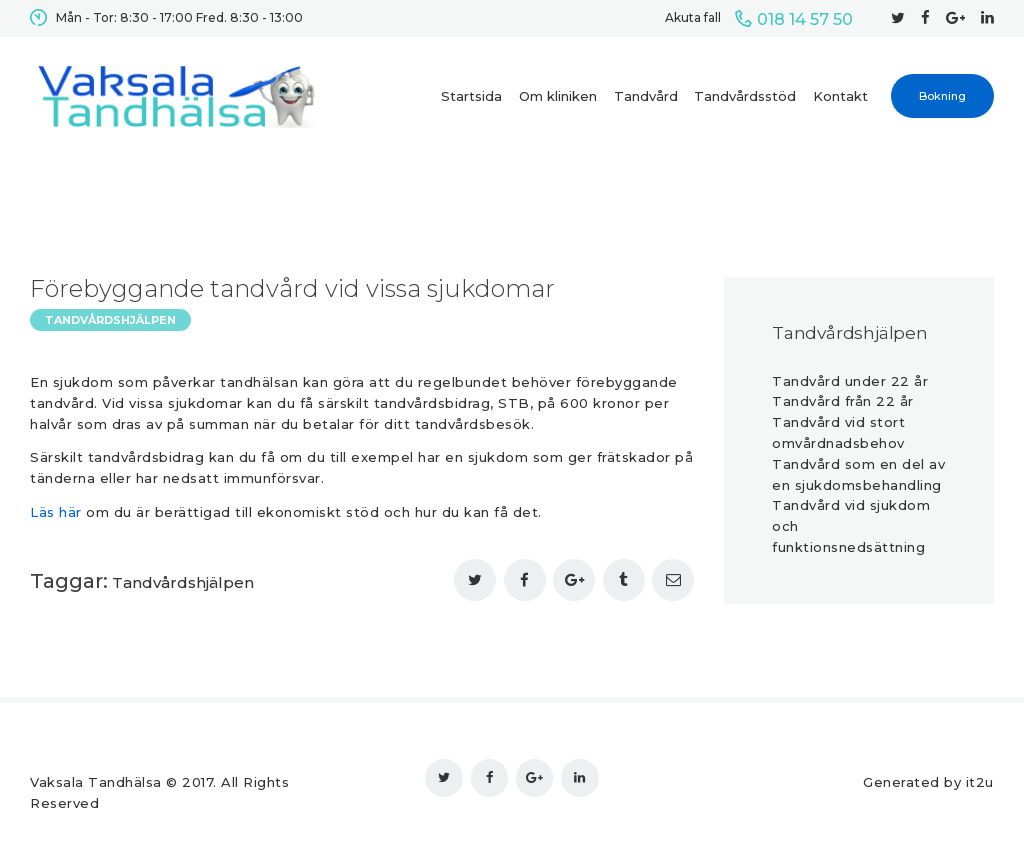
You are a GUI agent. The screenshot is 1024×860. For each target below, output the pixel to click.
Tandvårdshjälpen (110, 320)
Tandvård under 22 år (850, 381)
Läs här (56, 512)
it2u (980, 782)
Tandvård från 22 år (843, 401)
